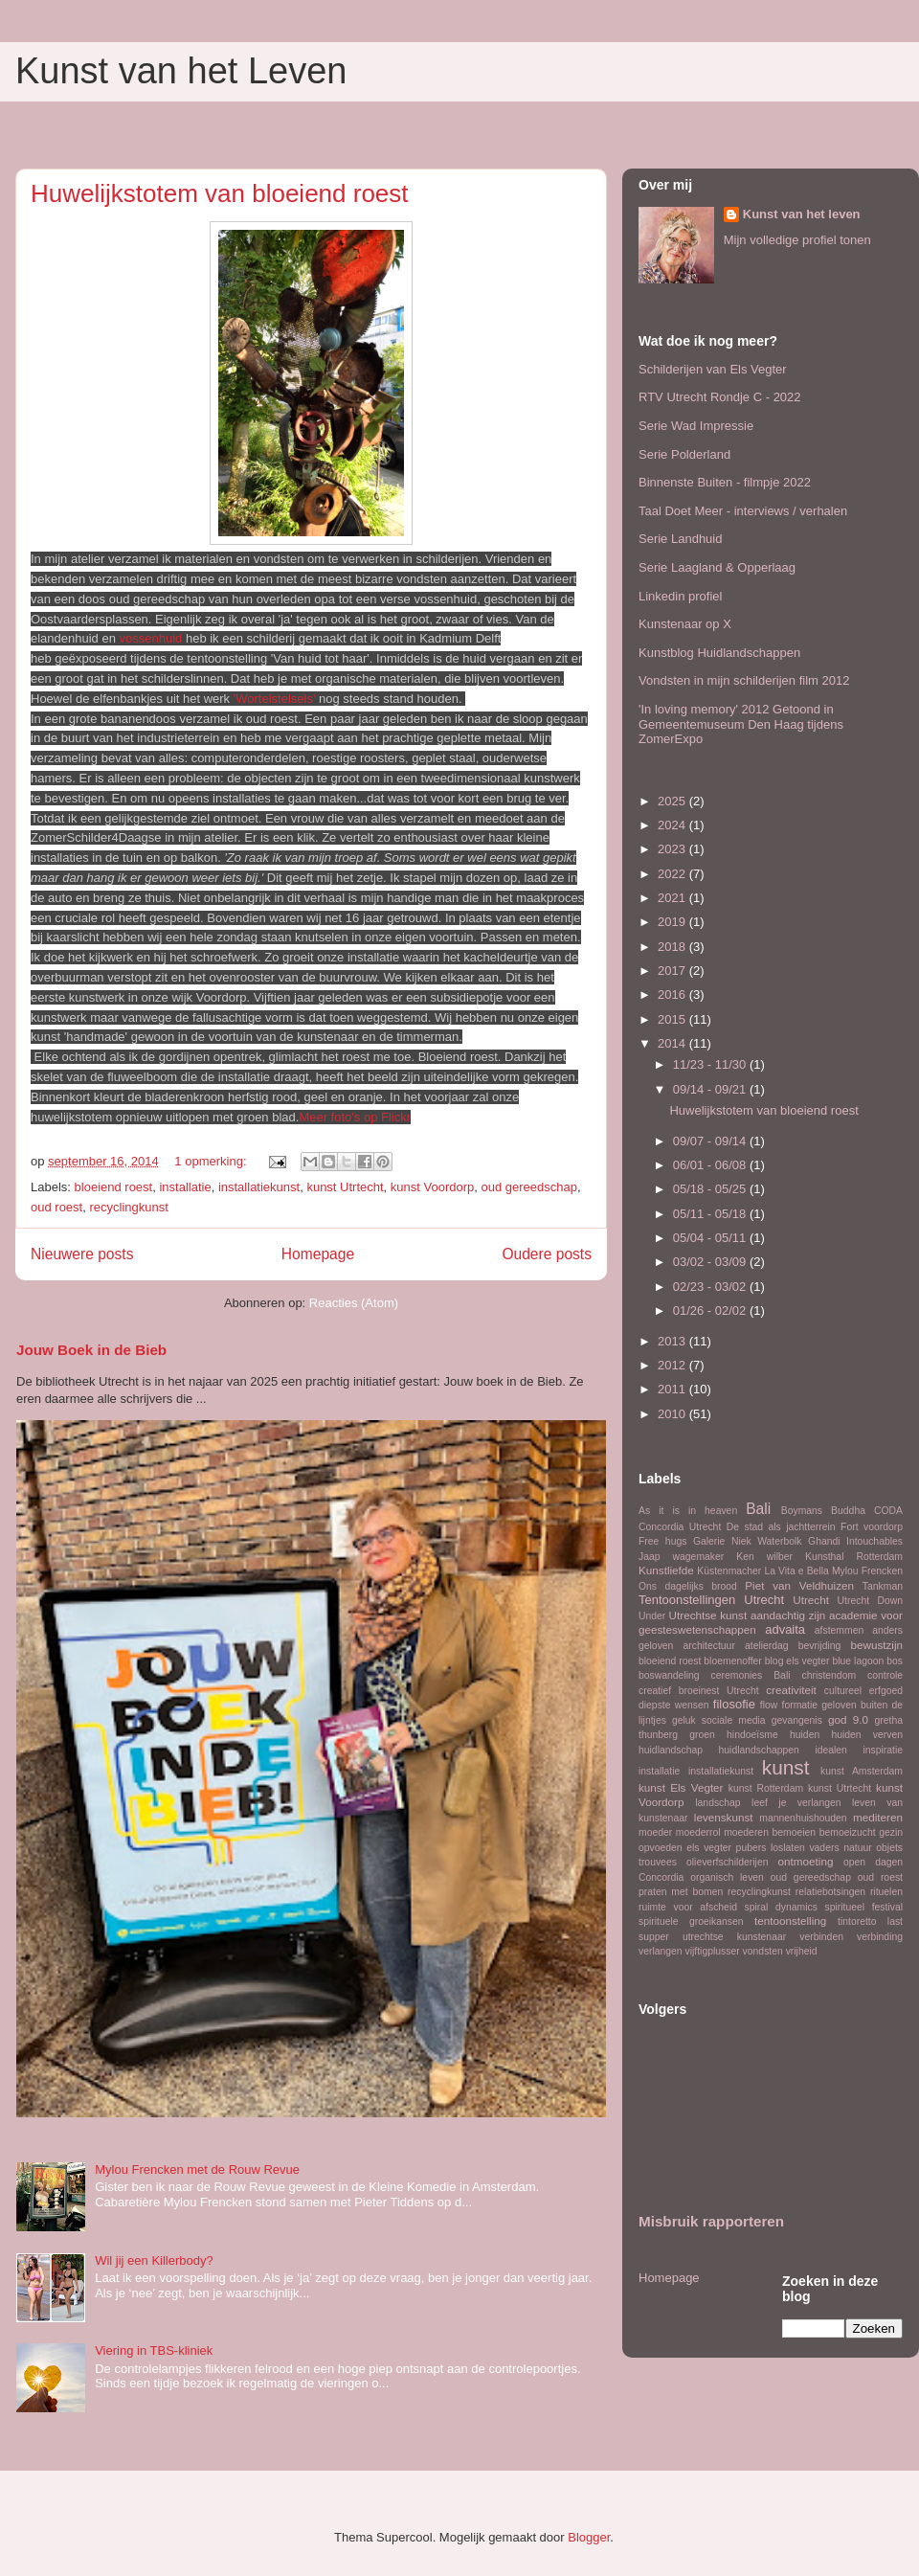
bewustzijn (876, 1644)
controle (885, 1675)
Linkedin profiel (680, 596)
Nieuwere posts (82, 1254)
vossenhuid (153, 638)
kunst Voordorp (432, 1187)
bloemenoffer (732, 1661)
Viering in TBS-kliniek (154, 2350)
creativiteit (791, 1689)
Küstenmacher (729, 1571)
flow (768, 1705)
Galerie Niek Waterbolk (747, 1541)
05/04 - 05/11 (711, 1238)
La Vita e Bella (796, 1571)
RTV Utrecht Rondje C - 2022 (720, 397)
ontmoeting (806, 1861)
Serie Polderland (684, 454)
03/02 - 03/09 (711, 1261)
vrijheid (802, 1951)
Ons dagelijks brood (688, 1586)
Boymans (801, 1510)
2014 (673, 1043)
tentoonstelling (790, 1920)
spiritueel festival (863, 1907)
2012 (673, 1365)
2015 (673, 1019)
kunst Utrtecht (344, 1187)
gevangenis (797, 1720)
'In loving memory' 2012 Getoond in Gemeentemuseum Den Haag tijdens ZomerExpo (741, 724)
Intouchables (874, 1541)
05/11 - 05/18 (711, 1214)
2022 (673, 874)
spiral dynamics (781, 1907)
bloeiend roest (114, 1187)
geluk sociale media (719, 1720)
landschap (717, 1802)
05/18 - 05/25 (711, 1189)
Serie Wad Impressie (696, 425)
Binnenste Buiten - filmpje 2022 (725, 482)
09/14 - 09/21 (711, 1089)
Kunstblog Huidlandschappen (719, 652)
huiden (804, 1734)
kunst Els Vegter (681, 1787)
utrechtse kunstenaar (734, 1937)
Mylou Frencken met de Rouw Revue (197, 2169)
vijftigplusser (712, 1951)
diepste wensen (674, 1705)
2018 (673, 946)
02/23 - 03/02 (711, 1286)
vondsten (763, 1951)
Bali (758, 1509)
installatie (185, 1187)
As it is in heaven (688, 1510)
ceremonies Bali (751, 1675)
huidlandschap (671, 1750)
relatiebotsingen (830, 1892)
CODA (888, 1510)
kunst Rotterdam (765, 1788)
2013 (673, 1341)
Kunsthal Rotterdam (854, 1556)
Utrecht (811, 1599)
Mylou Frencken (867, 1571)
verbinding (880, 1937)
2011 (673, 1389)
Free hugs (662, 1541)
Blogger (589, 2537)
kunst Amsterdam (861, 1771)
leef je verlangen (796, 1802)
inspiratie (883, 1750)
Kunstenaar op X (685, 624)
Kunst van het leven (802, 214)
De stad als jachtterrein (781, 1527)
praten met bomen (681, 1892)
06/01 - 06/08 (711, 1165)
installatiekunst (259, 1187)
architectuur (709, 1645)
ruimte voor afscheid (688, 1907)
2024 (673, 825)
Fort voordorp (872, 1527)
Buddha (848, 1510)
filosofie (734, 1704)
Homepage (317, 1254)
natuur (857, 1847)
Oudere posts (547, 1254)
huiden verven (867, 1734)
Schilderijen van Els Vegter (713, 369)
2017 (673, 970)
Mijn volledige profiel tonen (797, 240)
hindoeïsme (752, 1734)
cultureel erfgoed (863, 1690)
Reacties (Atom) (353, 1303)
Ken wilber (764, 1556)
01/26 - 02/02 (711, 1310)
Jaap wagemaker (681, 1556)
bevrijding (819, 1645)
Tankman (883, 1586)
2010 (673, 1414)
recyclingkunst (128, 1207)
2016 (673, 994)
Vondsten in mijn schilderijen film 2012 (744, 680)
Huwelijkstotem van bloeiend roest (220, 193)
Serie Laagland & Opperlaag (717, 567)
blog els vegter (797, 1661)
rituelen (886, 1892)
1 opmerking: (212, 1161)
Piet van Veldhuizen (799, 1585)
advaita (785, 1629)
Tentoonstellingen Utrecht (711, 1600)
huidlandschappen (759, 1750)
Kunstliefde (666, 1570)
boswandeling (669, 1675)
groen (702, 1734)
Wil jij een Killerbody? (154, 2260)
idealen (831, 1750)
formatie (800, 1705)
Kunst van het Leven (181, 71)
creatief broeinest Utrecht (699, 1690)
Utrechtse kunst (708, 1615)
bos (894, 1661)
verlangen (661, 1951)
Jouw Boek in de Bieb (91, 1350)
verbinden (821, 1937)
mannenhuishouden (802, 1818)
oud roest (56, 1207)
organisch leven (727, 1877)
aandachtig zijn (788, 1615)
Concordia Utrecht (680, 1527)
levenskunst (723, 1817)
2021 (673, 898)
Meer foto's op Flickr (355, 1117)
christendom (828, 1675)
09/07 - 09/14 (711, 1141)
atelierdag (767, 1645)
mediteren (878, 1817)
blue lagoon (858, 1661)
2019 (673, 922)
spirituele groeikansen (691, 1921)
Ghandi (824, 1541)
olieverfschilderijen (727, 1862)
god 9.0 (848, 1719)
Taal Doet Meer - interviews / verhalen (743, 511)
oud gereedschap (529, 1187)
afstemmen (839, 1630)
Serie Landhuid (680, 538)
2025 (673, 801)
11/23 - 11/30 (711, 1064)
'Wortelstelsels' (276, 698)
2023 (673, 849)
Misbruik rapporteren (711, 2221)
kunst (786, 1767)
